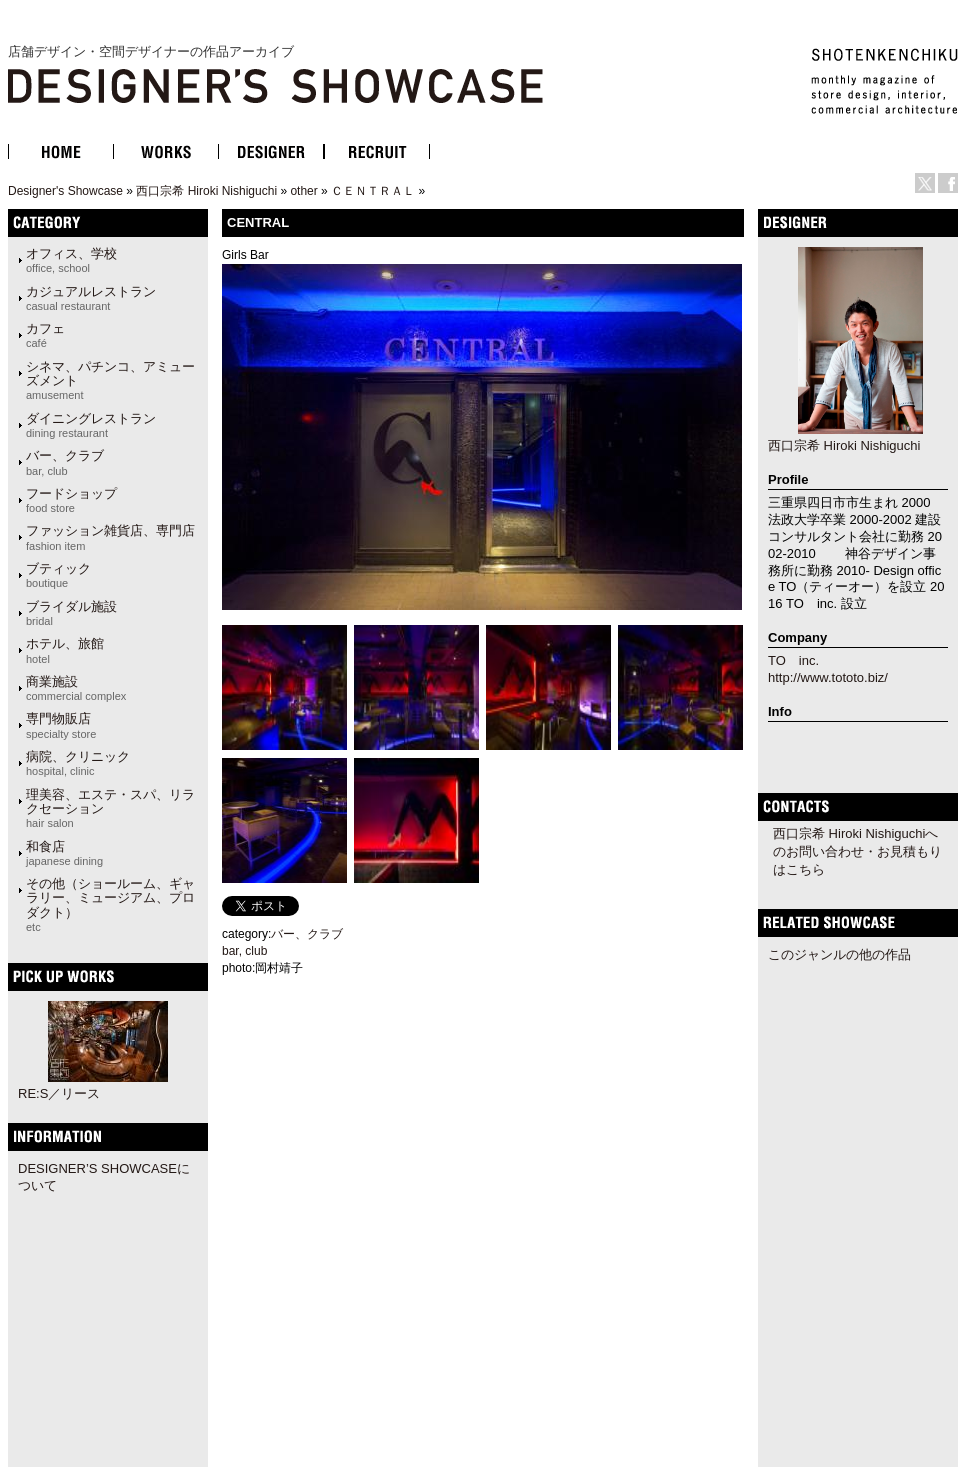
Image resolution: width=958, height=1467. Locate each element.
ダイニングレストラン (91, 425)
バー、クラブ (65, 462)
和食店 (64, 853)
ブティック (58, 575)
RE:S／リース (59, 1093)
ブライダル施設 (71, 613)
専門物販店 (61, 725)
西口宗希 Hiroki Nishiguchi (206, 191)
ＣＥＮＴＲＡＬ (373, 191)
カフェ (45, 335)
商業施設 (76, 688)
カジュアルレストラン (91, 298)
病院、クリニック (78, 763)
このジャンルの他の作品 (839, 954)
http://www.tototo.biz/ (828, 677)
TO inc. (793, 660)
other (303, 191)
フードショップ (71, 500)
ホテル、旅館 (65, 650)
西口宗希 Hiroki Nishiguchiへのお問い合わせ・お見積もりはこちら (857, 851)
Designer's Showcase (65, 191)
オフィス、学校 (71, 260)
